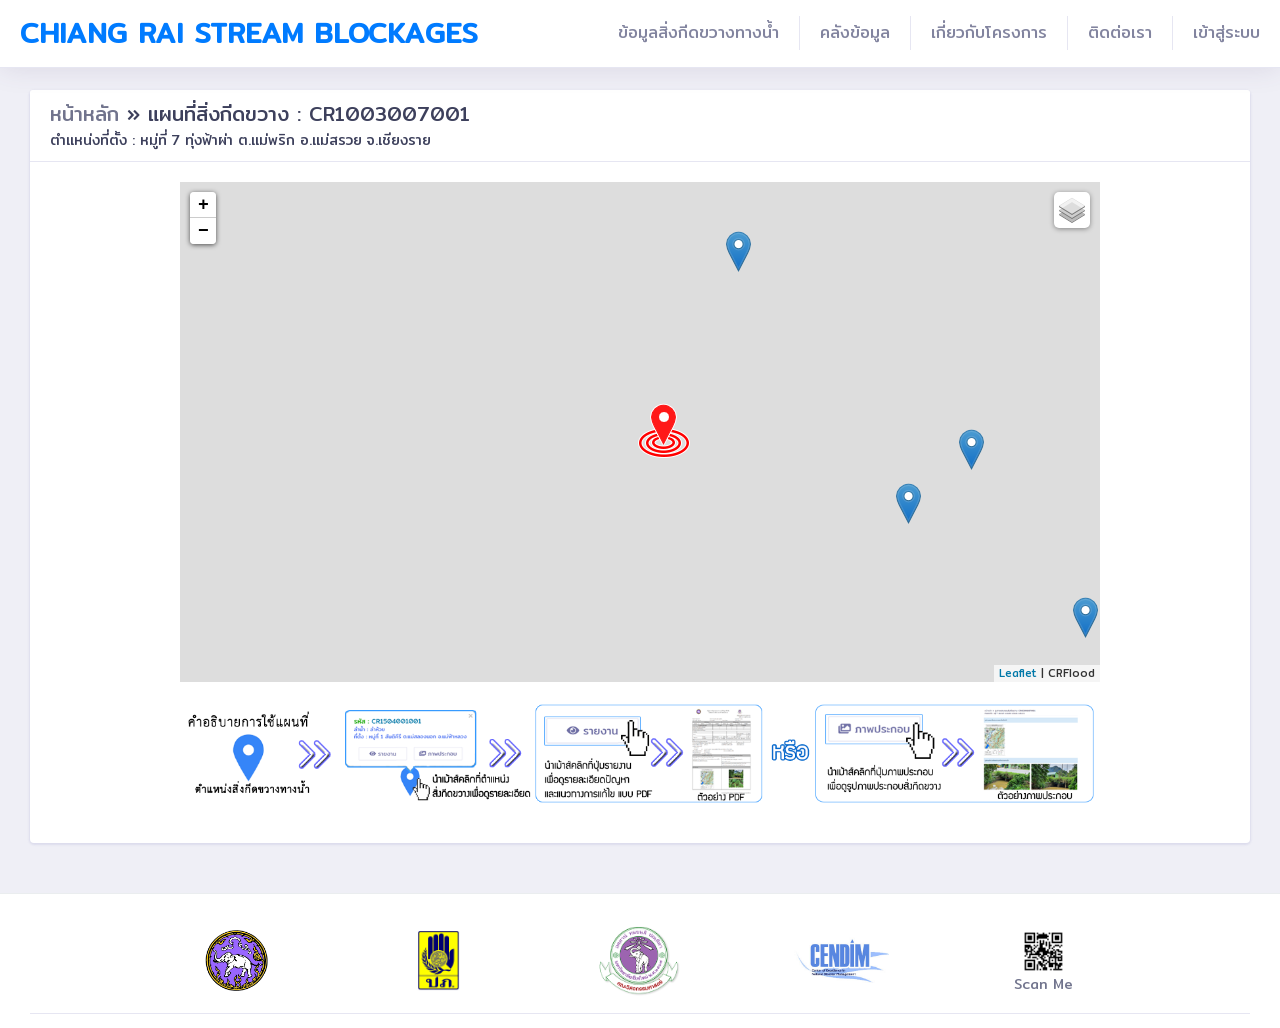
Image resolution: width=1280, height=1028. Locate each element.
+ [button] (203, 205)
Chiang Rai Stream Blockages (249, 33)
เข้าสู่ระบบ (1226, 32)
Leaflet (1018, 673)
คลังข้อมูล (855, 32)
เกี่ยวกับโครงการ (989, 32)
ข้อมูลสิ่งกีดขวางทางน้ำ (698, 32)
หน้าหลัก (88, 113)
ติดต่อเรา (1120, 32)
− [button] (203, 231)
